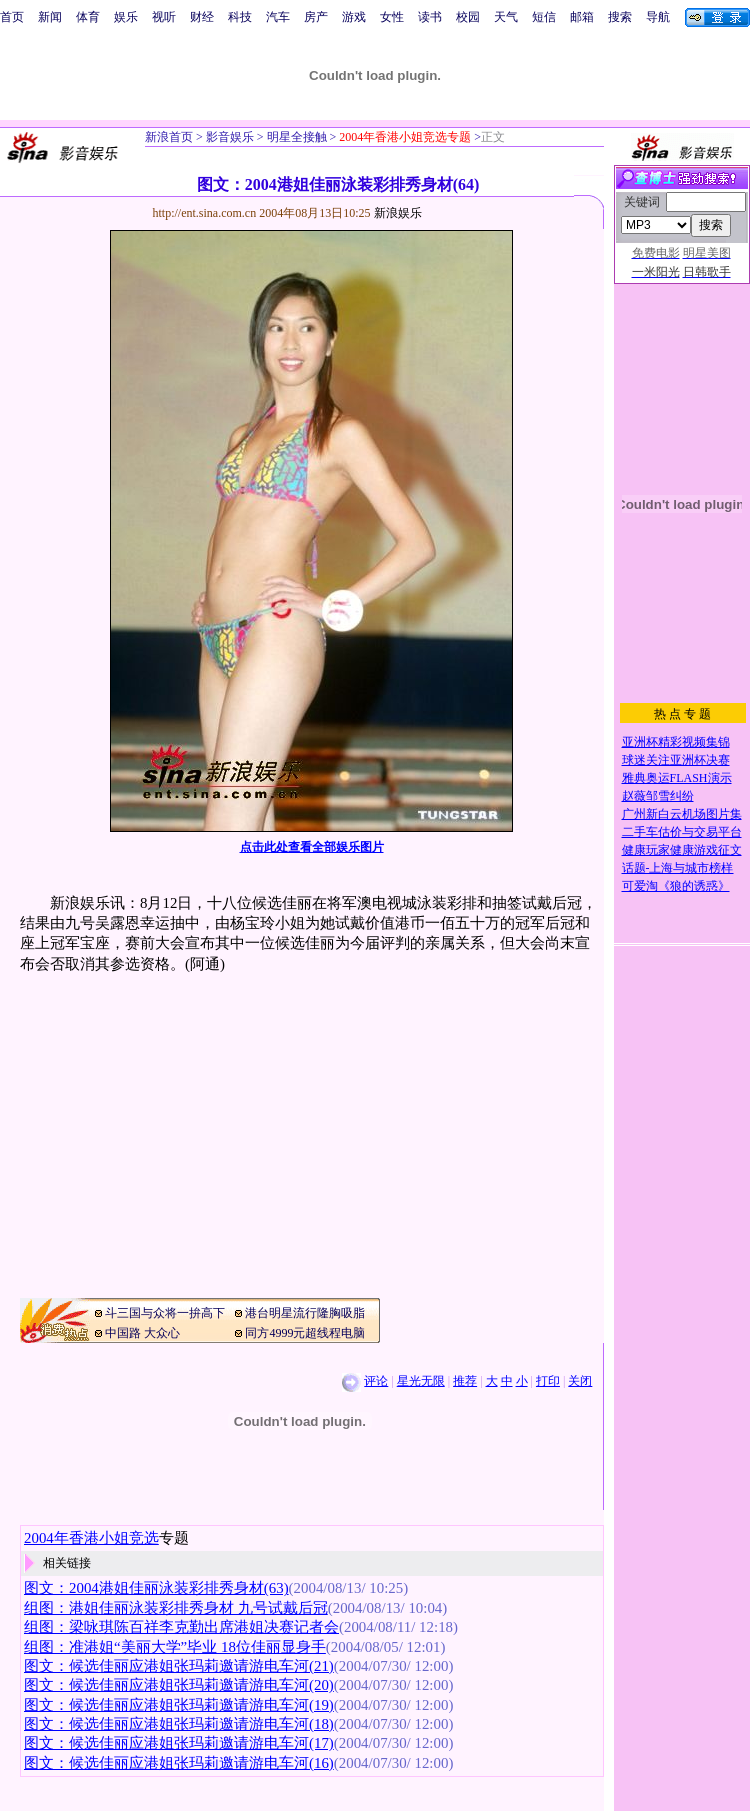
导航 (658, 17)
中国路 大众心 (142, 1333)
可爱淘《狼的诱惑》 (676, 886)
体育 (88, 17)
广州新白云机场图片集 (682, 814)
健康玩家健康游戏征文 (682, 850)
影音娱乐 (230, 137)
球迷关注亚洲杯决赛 (676, 760)
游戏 (354, 17)
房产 (316, 17)
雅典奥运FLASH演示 (677, 778)
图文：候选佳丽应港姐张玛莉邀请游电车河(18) (179, 1724)
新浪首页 (169, 137)
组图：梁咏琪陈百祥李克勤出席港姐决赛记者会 (181, 1627)
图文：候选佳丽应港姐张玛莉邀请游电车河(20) (179, 1685)
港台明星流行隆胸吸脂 (305, 1313)
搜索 (620, 17)
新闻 (50, 17)
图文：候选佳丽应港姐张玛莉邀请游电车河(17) (179, 1743)
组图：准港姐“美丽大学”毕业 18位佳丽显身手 (175, 1647)
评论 (376, 1381)
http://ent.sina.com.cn (206, 213)
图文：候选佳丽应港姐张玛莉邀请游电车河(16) (179, 1763)
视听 (164, 17)
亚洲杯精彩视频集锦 (676, 742)
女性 (392, 17)
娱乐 (126, 17)
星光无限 (421, 1381)
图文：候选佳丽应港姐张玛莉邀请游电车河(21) (179, 1666)
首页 (12, 17)
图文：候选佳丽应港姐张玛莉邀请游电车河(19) (179, 1705)
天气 (506, 17)
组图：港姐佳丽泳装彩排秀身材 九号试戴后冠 (176, 1608)
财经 (202, 17)
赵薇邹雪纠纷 (658, 796)
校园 (468, 17)
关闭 (580, 1381)
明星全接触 (295, 137)
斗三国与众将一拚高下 (165, 1313)
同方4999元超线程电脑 (305, 1333)
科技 (240, 17)
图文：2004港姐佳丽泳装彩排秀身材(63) (156, 1588)
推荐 (465, 1381)
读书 (430, 17)
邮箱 (582, 17)
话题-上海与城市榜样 (678, 868)
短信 (544, 17)
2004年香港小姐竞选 (91, 1538)
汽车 (278, 17)
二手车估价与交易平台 (682, 832)
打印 (548, 1381)
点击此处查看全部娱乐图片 (312, 847)
